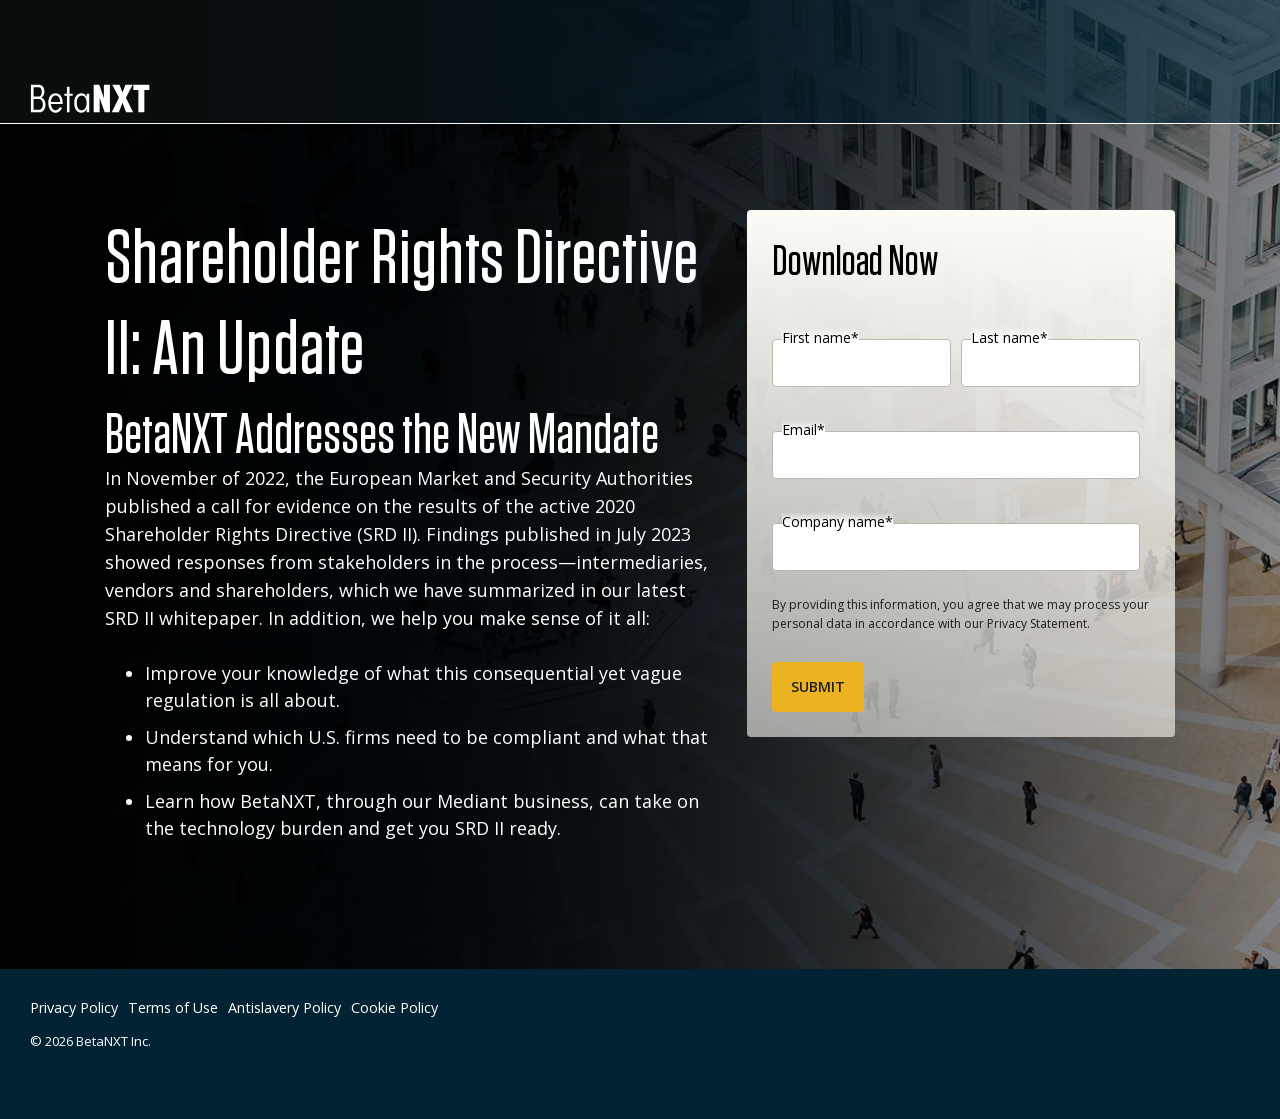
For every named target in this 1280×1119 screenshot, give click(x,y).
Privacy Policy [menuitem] (74, 1007)
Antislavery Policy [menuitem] (284, 1007)
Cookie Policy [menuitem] (394, 1007)
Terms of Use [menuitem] (173, 1007)
